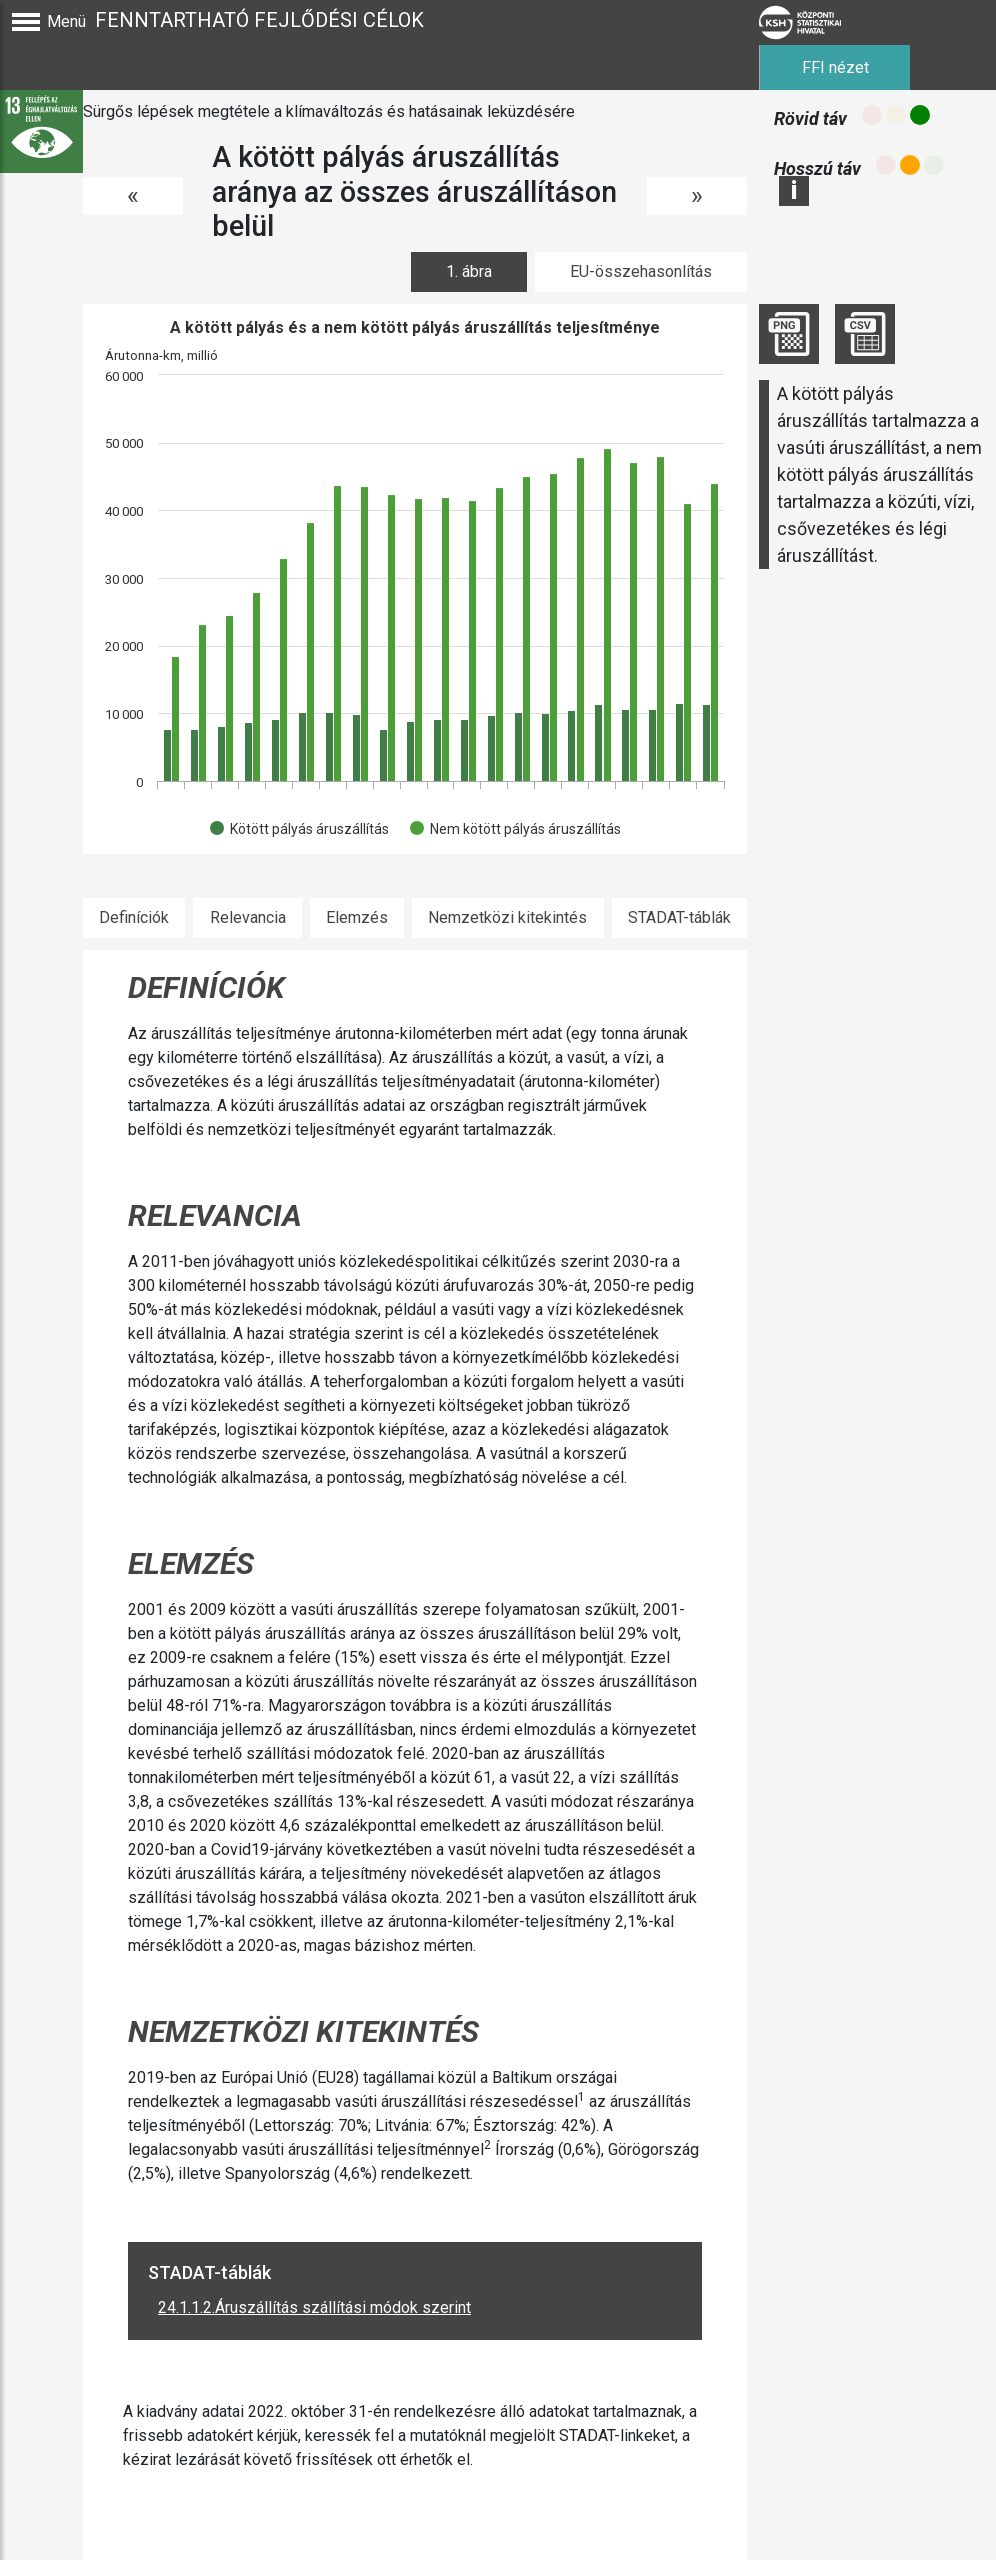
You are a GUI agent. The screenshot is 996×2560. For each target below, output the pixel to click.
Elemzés (357, 917)
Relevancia (248, 917)
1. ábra (469, 271)
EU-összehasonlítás (641, 271)
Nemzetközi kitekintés (507, 917)
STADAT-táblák (679, 917)
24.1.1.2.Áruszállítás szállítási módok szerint (314, 2307)
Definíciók (134, 917)
